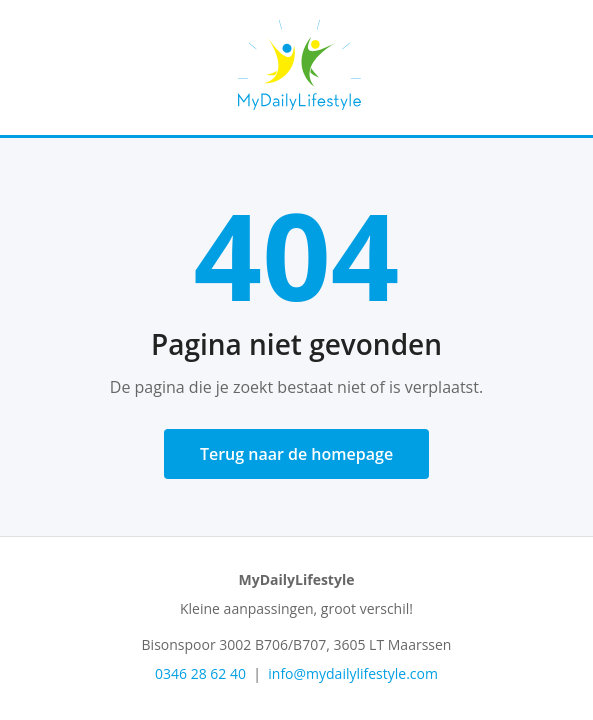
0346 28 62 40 (200, 673)
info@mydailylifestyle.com (353, 673)
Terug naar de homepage (296, 454)
